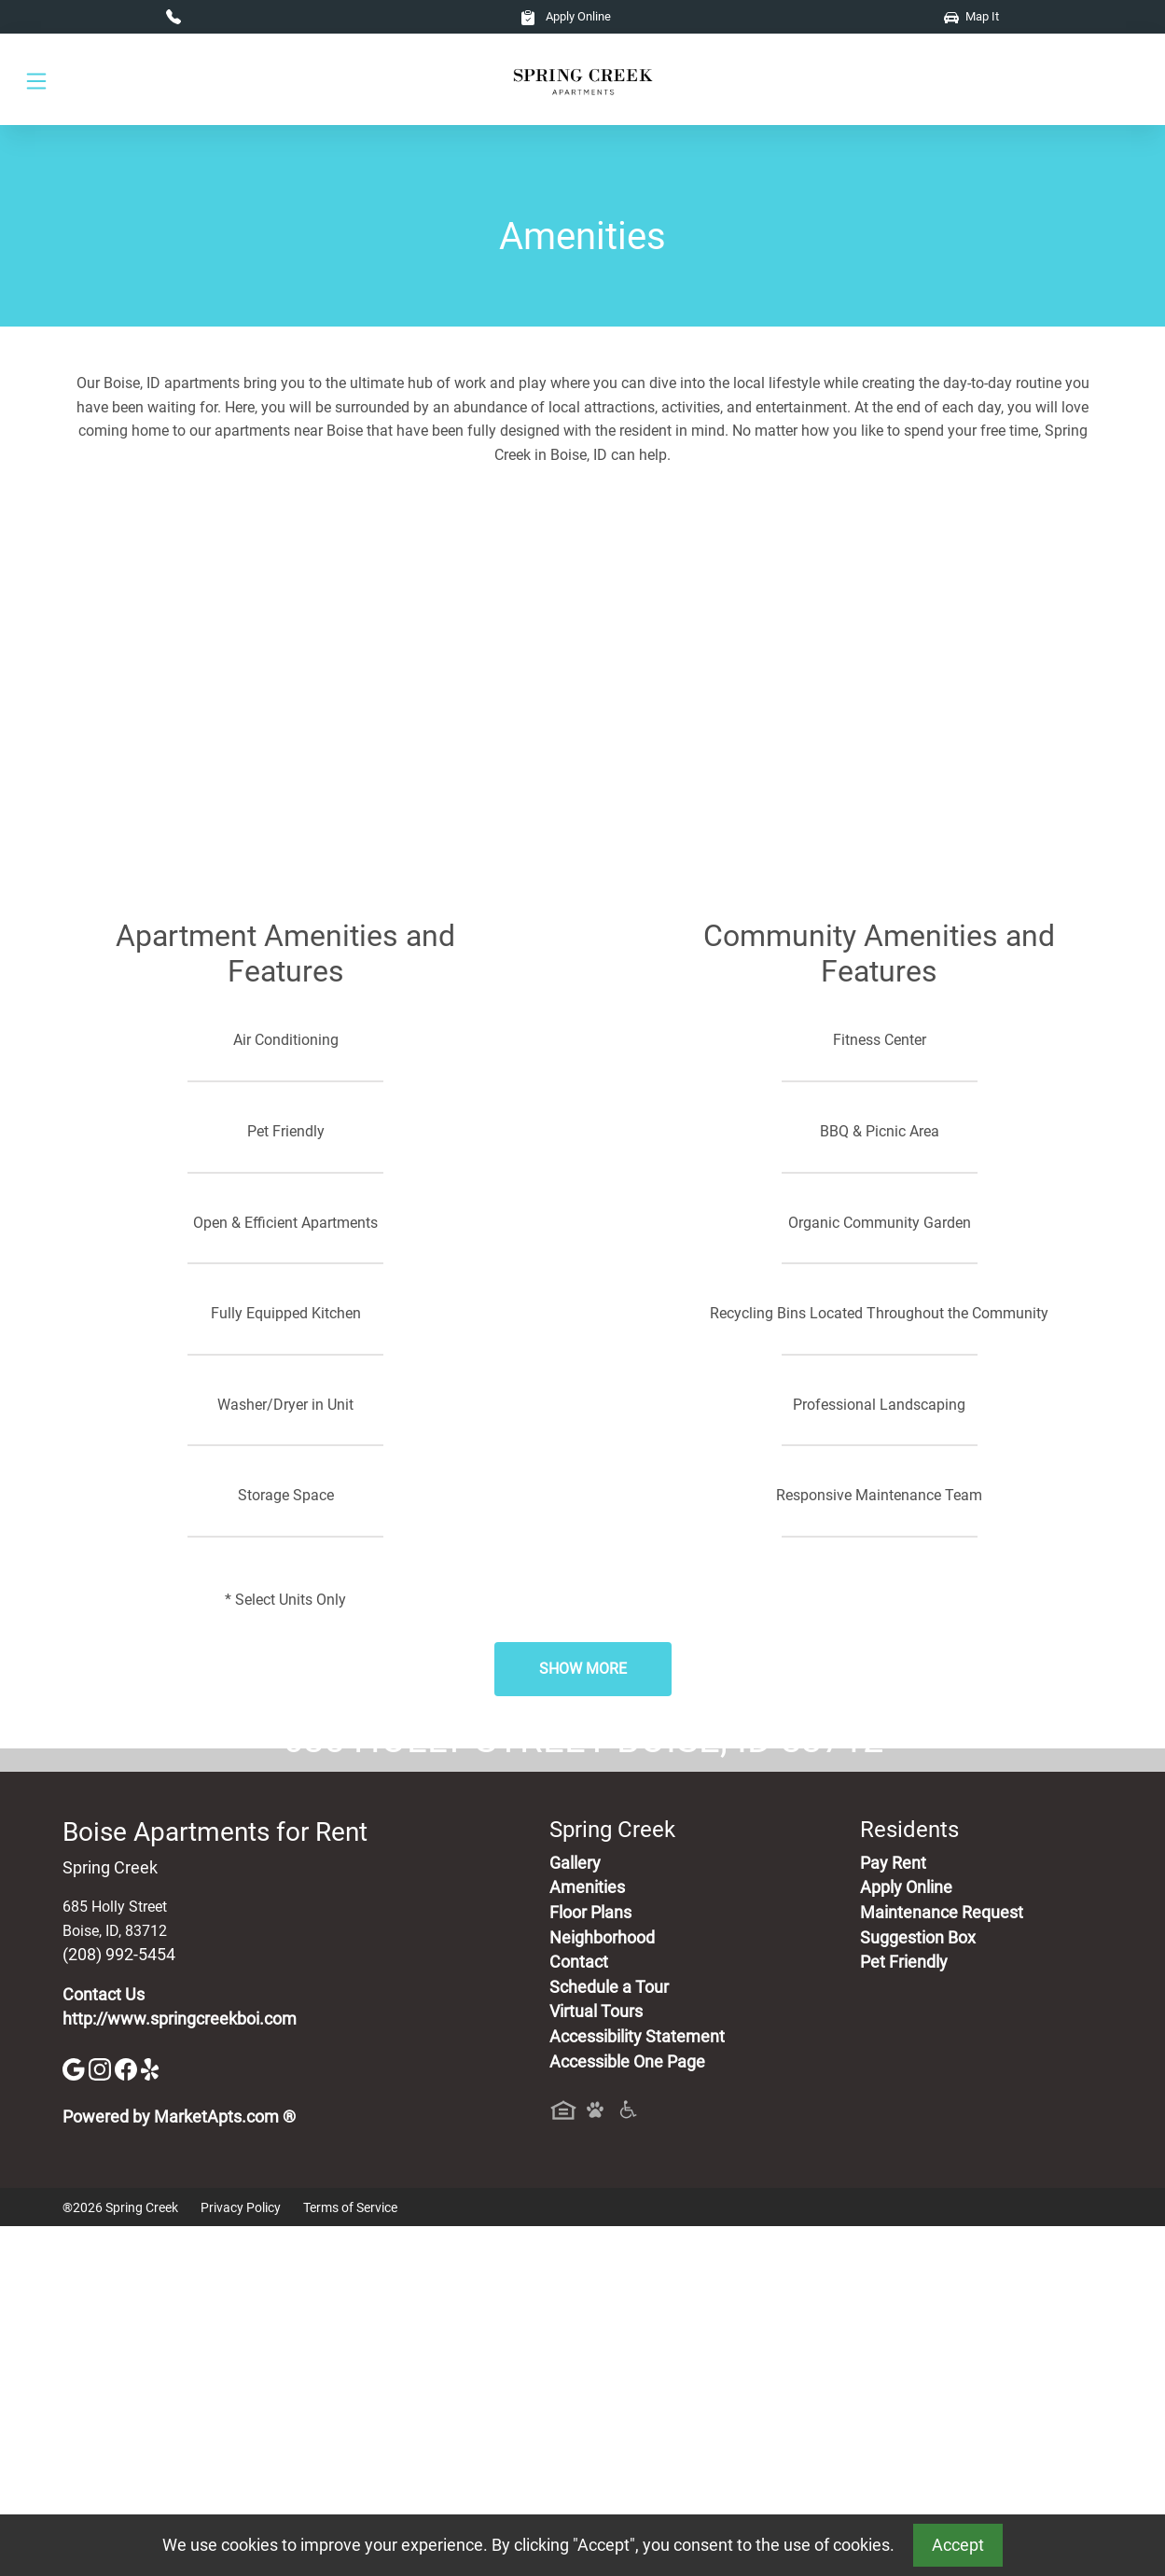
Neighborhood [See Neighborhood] (602, 2286)
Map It (971, 16)
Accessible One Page (627, 2411)
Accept (958, 2545)
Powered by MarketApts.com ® (179, 2466)
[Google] (75, 2417)
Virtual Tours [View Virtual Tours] (596, 2361)
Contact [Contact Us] (578, 2312)
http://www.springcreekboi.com (179, 2369)
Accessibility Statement (637, 2385)
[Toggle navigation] (36, 79)
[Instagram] (102, 2417)
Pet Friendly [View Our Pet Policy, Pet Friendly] (904, 2312)
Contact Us (103, 2343)
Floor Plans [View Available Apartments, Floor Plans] (590, 2261)
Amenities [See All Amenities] (587, 2237)
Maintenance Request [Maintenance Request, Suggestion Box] (941, 2261)
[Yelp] (152, 2417)
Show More (583, 1669)
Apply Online (565, 16)
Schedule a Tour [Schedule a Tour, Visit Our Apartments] (609, 2336)
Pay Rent (893, 2212)
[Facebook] (128, 2417)
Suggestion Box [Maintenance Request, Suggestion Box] (918, 2286)
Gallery (575, 2212)
